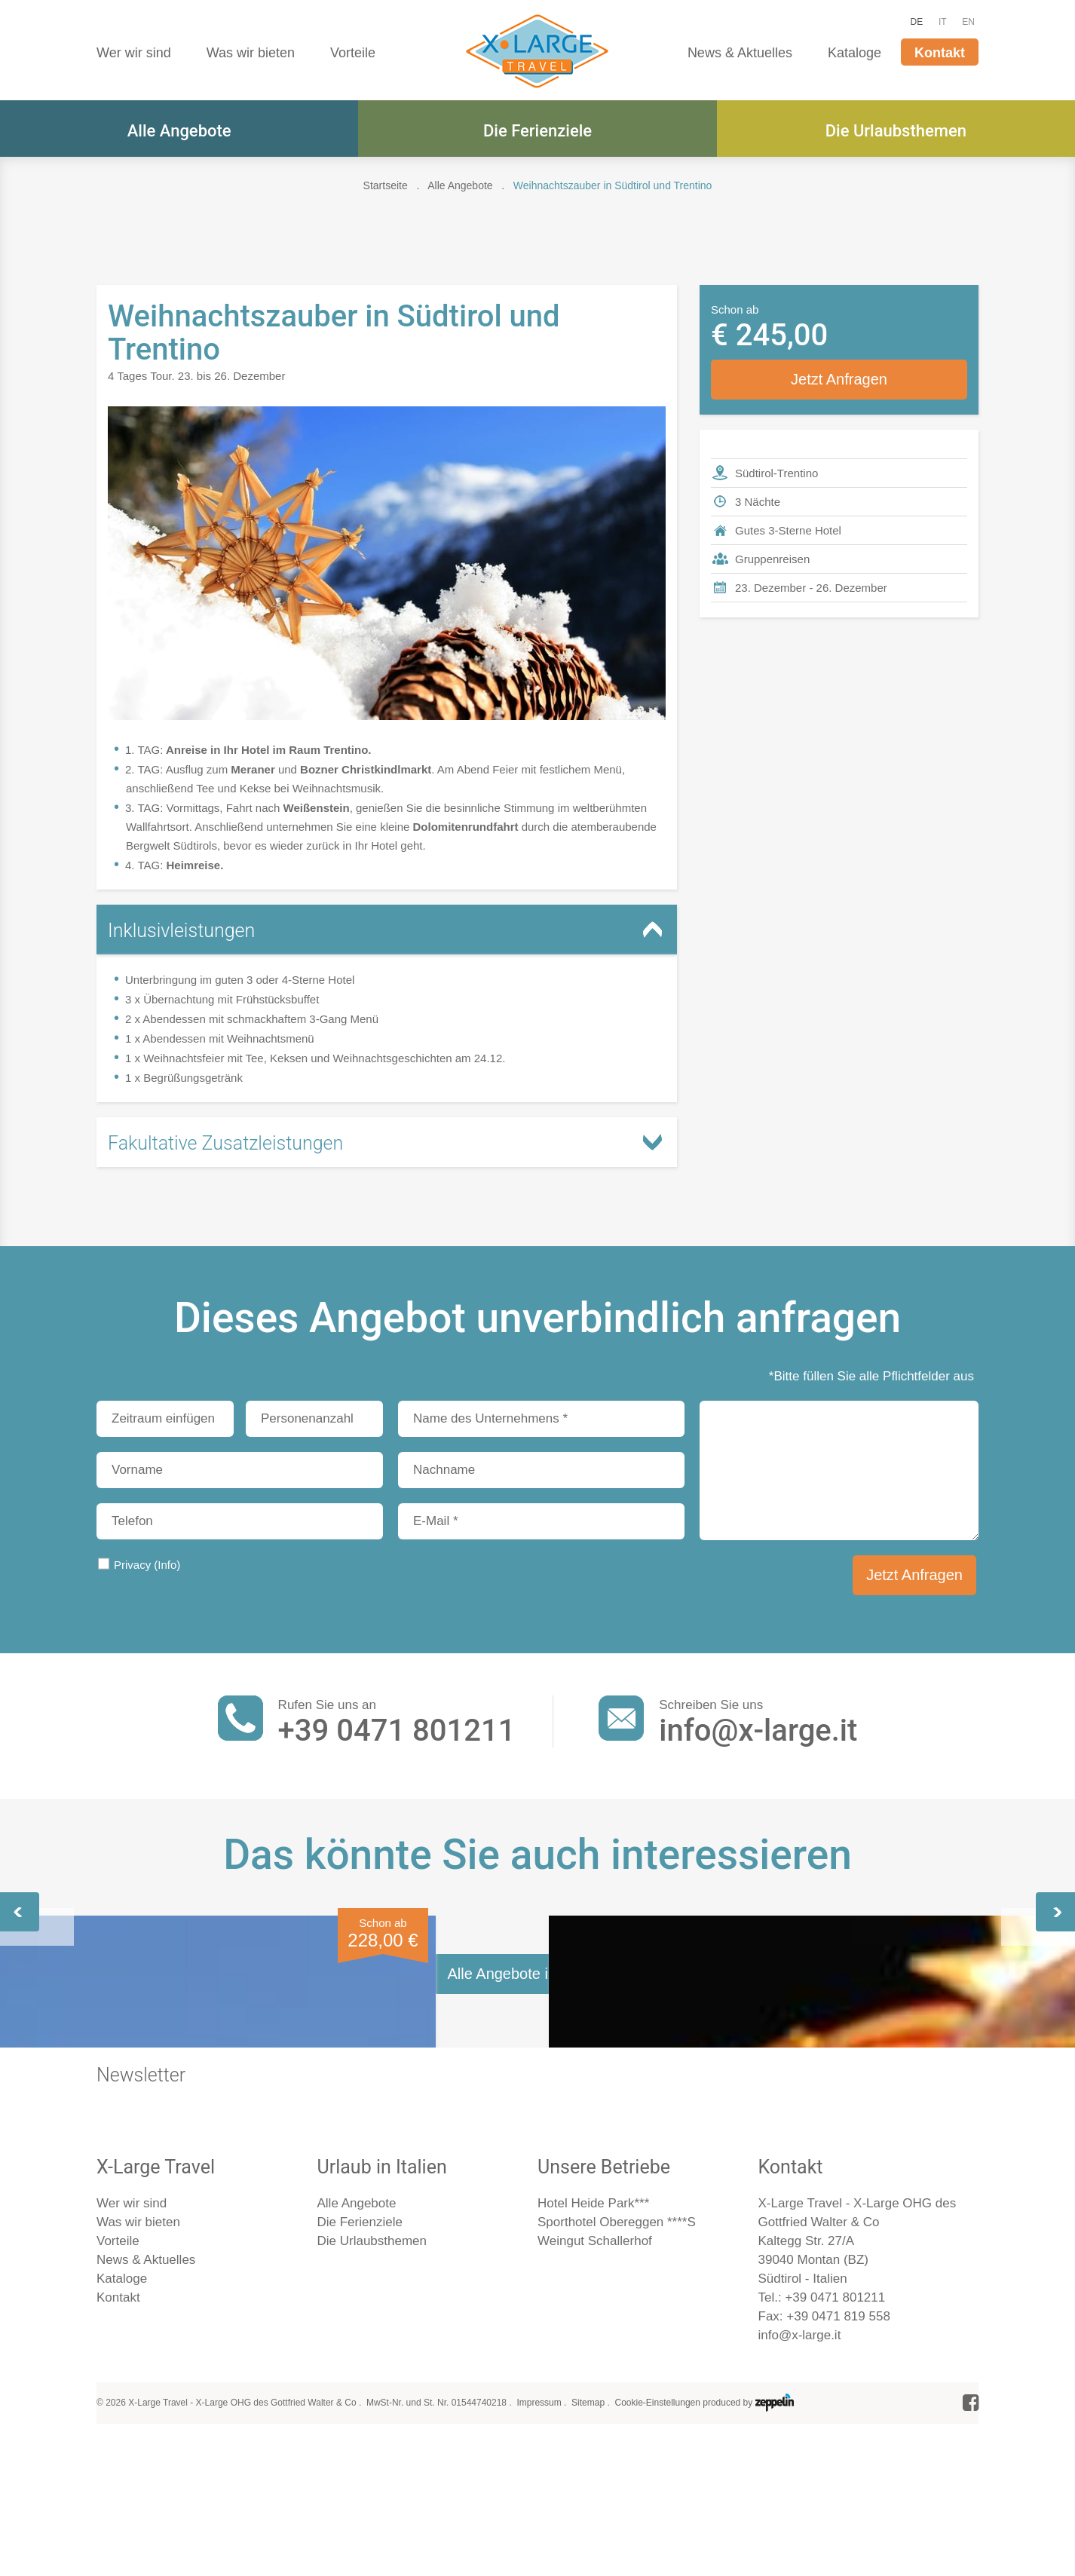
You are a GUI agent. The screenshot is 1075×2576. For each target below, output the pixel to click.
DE (917, 22)
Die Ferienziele (537, 130)
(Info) (167, 1564)
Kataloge (854, 52)
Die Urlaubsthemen (895, 130)
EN (968, 22)
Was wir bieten (251, 52)
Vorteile (352, 52)
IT (943, 22)
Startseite (385, 185)
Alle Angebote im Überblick (537, 2380)
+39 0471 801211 (397, 1730)
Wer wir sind (133, 52)
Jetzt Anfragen (839, 379)
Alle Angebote (179, 130)
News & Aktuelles (740, 52)
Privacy (147, 1564)
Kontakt (939, 52)
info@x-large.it (758, 1730)
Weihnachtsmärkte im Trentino (537, 2098)
